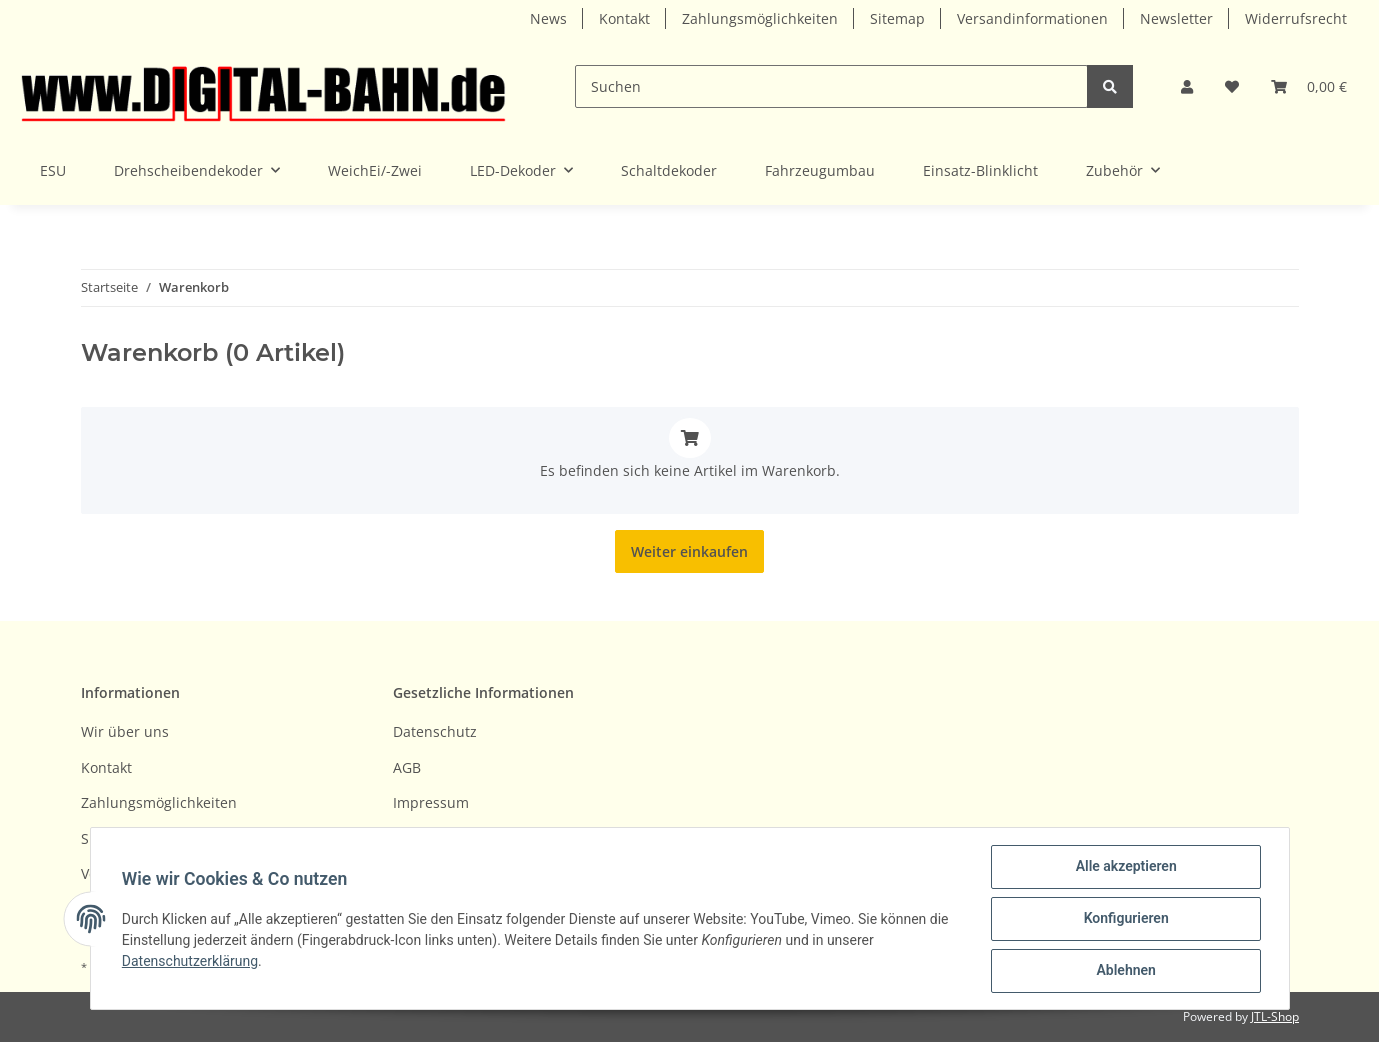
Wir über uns (125, 731)
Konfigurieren (1125, 919)
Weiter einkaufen (689, 551)
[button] (1187, 86)
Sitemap (897, 18)
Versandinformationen (1032, 18)
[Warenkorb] (1309, 86)
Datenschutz (435, 731)
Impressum (431, 802)
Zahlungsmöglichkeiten (760, 18)
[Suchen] (831, 86)
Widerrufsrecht (1296, 18)
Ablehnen (1125, 971)
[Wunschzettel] (1232, 86)
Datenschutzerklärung (191, 961)
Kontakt (624, 18)
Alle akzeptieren (1125, 867)
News (548, 18)
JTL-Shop (1275, 1016)
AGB (407, 767)
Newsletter (1176, 18)
